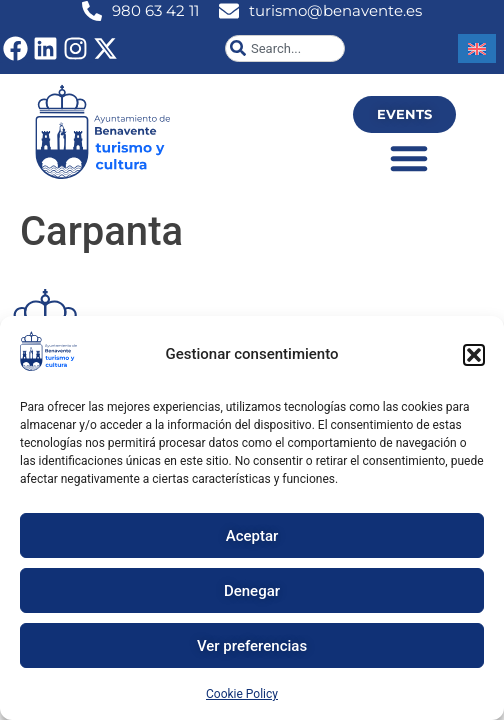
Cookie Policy (242, 694)
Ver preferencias (252, 646)
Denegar (252, 591)
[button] (474, 355)
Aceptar (252, 536)
